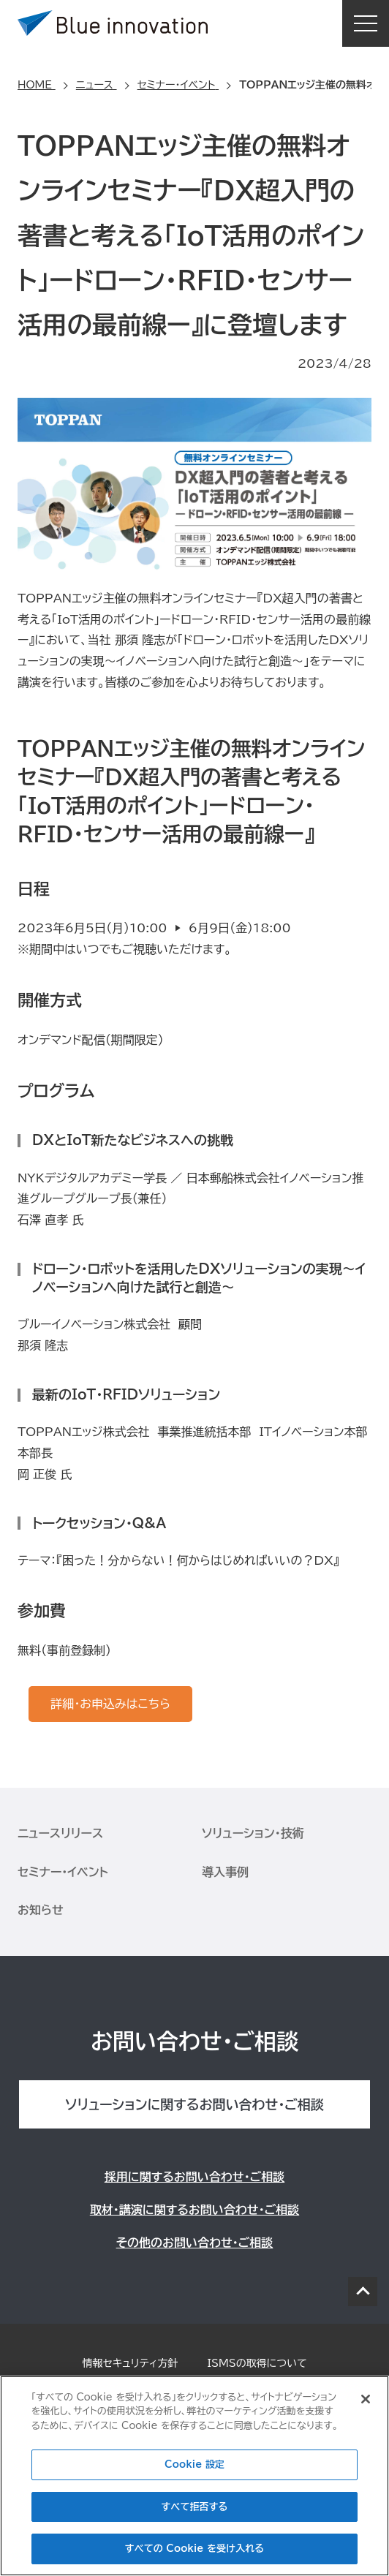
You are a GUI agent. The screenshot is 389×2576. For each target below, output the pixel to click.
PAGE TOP (362, 2291)
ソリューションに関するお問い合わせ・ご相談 (194, 2104)
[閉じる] (366, 2399)
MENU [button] (365, 23)
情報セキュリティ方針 (130, 2363)
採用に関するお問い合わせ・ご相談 (194, 2177)
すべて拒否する (195, 2507)
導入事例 (225, 1872)
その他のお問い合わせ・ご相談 (194, 2242)
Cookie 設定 (194, 2464)
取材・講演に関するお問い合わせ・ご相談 (194, 2210)
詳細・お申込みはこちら (110, 1704)
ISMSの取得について (256, 2363)
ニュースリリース (60, 1833)
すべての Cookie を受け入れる (194, 2548)
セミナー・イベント (63, 1872)
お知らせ (41, 1910)
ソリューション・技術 (253, 1833)
